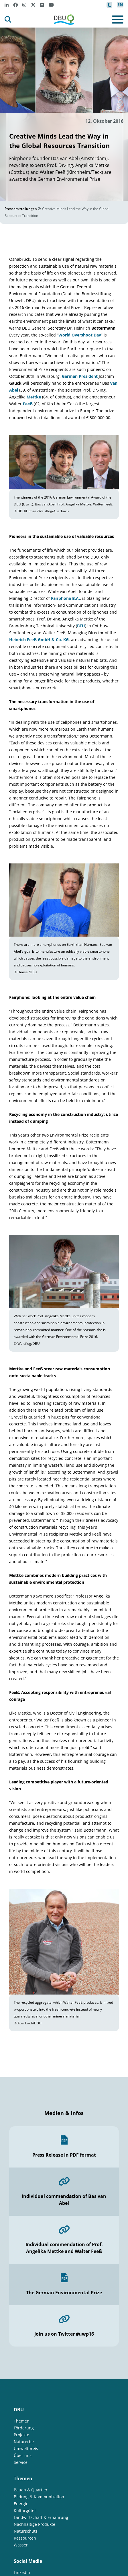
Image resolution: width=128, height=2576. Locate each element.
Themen (21, 2421)
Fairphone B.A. (65, 598)
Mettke (34, 397)
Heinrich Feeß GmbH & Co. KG (39, 639)
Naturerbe (24, 2441)
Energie (21, 2503)
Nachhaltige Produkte (34, 2524)
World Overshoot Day (79, 335)
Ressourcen (25, 2538)
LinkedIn (22, 2572)
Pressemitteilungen (21, 208)
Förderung (24, 2428)
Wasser (21, 2545)
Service (20, 2462)
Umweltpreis (26, 2448)
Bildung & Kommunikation (39, 2496)
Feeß (28, 403)
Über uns (22, 2455)
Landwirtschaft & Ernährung (41, 2517)
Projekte (21, 2434)
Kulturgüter (25, 2510)
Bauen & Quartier (31, 2490)
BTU (81, 626)
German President (80, 376)
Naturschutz (26, 2531)
